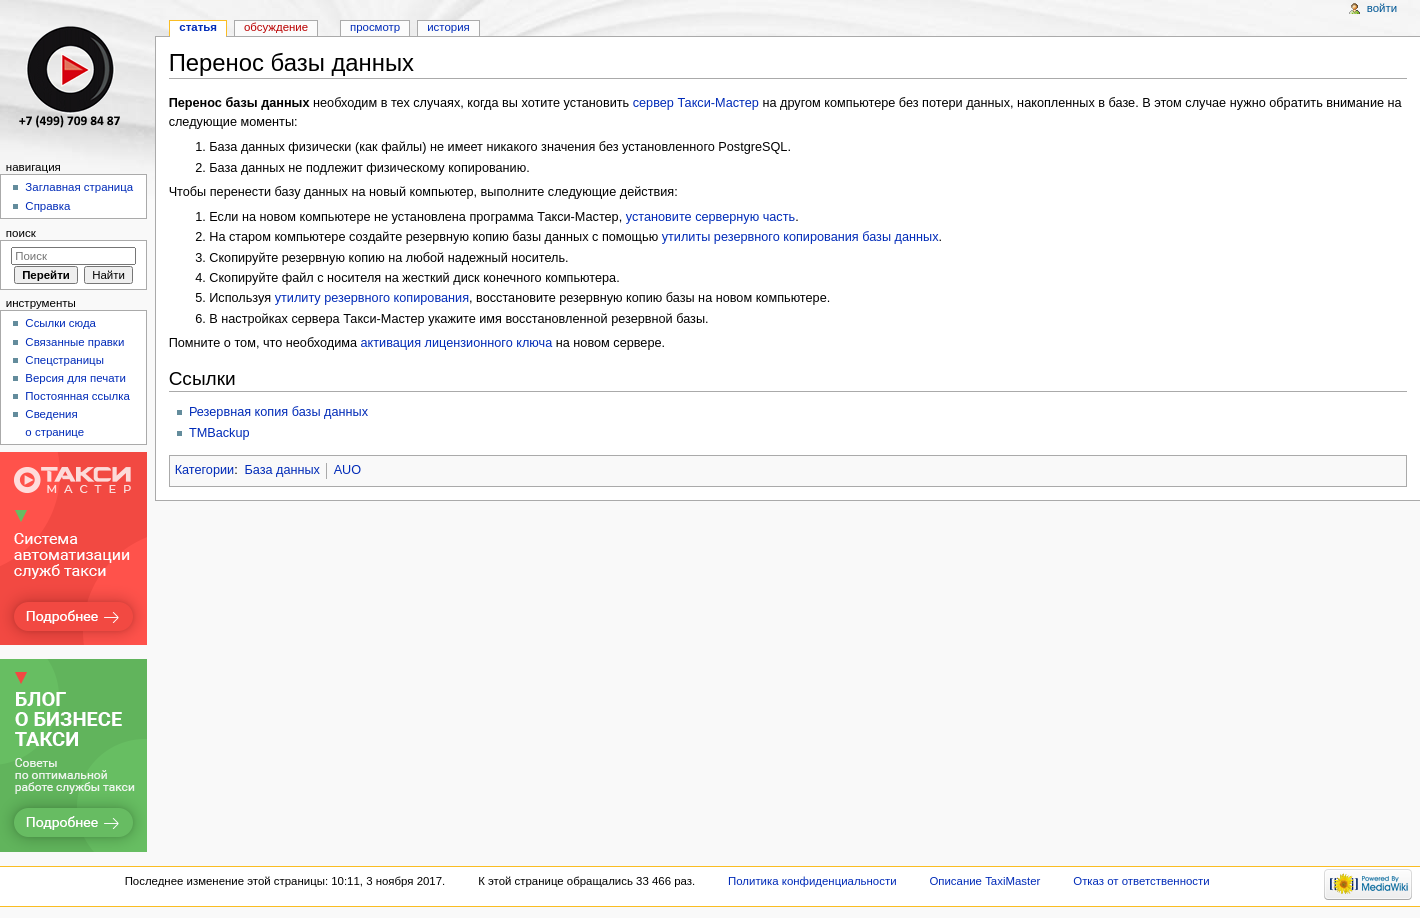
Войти (1382, 8)
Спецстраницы (64, 360)
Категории (205, 470)
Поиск (21, 233)
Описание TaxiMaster (984, 881)
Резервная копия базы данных (278, 412)
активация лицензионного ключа (457, 343)
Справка (47, 206)
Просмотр (375, 27)
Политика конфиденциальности (812, 881)
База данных (282, 470)
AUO (348, 470)
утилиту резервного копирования (372, 298)
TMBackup (219, 433)
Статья (198, 27)
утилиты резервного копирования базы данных (800, 237)
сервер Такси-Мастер (696, 103)
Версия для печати (75, 378)
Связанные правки (74, 342)
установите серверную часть (710, 217)
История (448, 27)
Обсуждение (276, 27)
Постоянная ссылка (77, 396)
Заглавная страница (79, 187)
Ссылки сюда (60, 323)
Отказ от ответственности (1141, 881)
